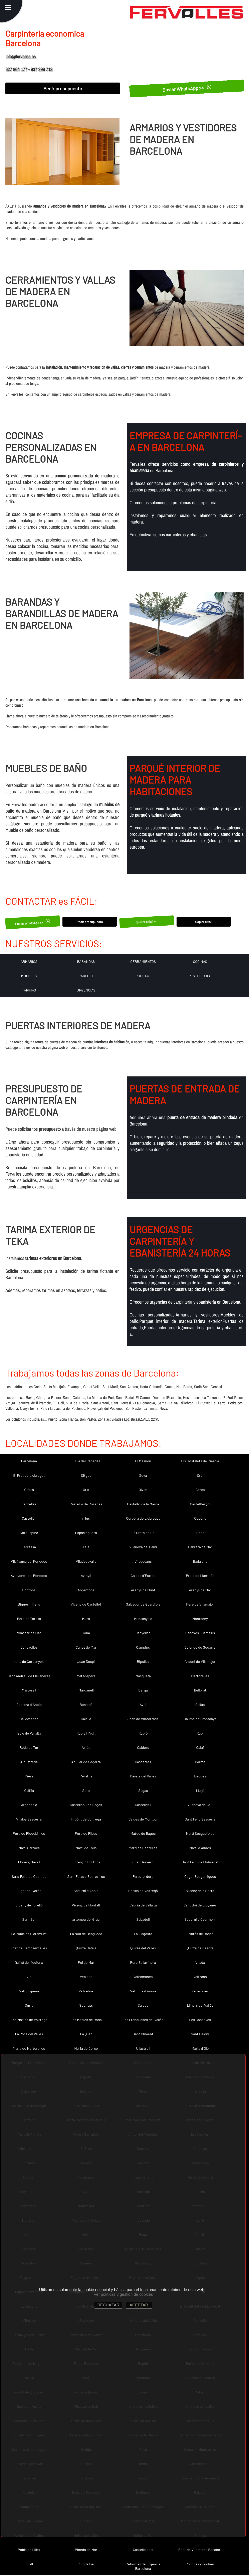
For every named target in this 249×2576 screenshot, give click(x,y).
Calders (143, 1747)
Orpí (200, 1475)
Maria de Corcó (86, 2048)
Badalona (200, 1561)
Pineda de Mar (86, 2549)
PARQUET (86, 975)
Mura (86, 1618)
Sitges (86, 1475)
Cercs (200, 1489)
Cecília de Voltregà (143, 1890)
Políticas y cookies (200, 2564)
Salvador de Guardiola (143, 1604)
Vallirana (200, 1976)
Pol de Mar (86, 1962)
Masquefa (143, 1676)
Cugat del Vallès (28, 1890)
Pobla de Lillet (29, 2549)
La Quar (86, 2034)
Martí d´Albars (200, 1848)
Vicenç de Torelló (29, 1905)
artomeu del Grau (86, 1919)
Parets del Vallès (143, 1776)
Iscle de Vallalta (29, 1733)
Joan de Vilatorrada (143, 1719)
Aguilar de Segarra (86, 1762)
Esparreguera (86, 1532)
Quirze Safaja (86, 1948)
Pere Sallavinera (143, 1962)
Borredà (86, 1704)
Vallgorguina (29, 1991)
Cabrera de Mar (200, 1547)
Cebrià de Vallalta (143, 1905)
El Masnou (143, 1461)
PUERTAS (143, 975)
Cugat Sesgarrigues (200, 1876)
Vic (28, 1976)
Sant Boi (29, 1919)
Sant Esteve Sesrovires (86, 1876)
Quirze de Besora (200, 1948)
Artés (86, 1747)
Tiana (200, 1532)
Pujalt (28, 2564)
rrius (86, 1518)
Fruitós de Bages (200, 1933)
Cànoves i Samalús (200, 1633)
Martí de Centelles (143, 1848)
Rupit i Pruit (86, 1733)
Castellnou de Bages (86, 1804)
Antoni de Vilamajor (200, 1661)
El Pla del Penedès (85, 1461)
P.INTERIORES (200, 975)
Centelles (28, 1504)
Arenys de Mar (200, 1590)
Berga (143, 1690)
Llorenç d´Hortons (86, 1862)
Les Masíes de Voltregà (29, 2019)
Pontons (29, 1590)
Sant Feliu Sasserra (200, 1819)
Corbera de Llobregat (143, 1518)
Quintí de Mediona (29, 1962)
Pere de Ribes (86, 1833)
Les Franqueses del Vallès (143, 2019)
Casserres (143, 1762)
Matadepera (86, 1676)
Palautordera (143, 1876)
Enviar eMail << (146, 921)
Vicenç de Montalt (86, 1905)
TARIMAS (29, 990)
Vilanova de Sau (200, 1804)
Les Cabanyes (200, 2019)
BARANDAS (86, 961)
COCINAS (200, 961)
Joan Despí (86, 1661)
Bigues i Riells (29, 1604)
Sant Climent (143, 2034)
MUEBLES (29, 975)
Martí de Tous (86, 1848)
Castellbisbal (143, 2549)
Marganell (86, 1690)
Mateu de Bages (143, 1833)
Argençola (29, 1804)
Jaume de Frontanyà (200, 1719)
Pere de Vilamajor (200, 1604)
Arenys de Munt (143, 1590)
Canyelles (143, 1633)
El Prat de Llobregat (29, 1475)
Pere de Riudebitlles (29, 1833)
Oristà (29, 1489)
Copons (200, 1518)
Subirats (86, 2005)
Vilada (200, 1962)
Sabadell (143, 1919)
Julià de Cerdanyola (29, 1661)
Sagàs (143, 1790)
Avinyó (86, 1575)
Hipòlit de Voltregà (86, 1819)
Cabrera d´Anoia (29, 1704)
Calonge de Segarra (200, 1647)
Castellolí (29, 1518)
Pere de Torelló (29, 1618)
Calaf (200, 1747)
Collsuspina (29, 1532)
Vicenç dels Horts (200, 1890)
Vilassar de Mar (29, 1633)
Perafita (86, 1776)
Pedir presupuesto (62, 88)
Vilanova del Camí (143, 1547)
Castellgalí (143, 1804)
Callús (200, 1704)
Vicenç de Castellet (86, 1604)
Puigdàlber (86, 2564)
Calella (86, 1719)
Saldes (143, 2005)
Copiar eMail (203, 922)
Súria (29, 2005)
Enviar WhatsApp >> (186, 88)
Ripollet (143, 1661)
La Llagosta (143, 1933)
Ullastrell (143, 2048)
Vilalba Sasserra (29, 1819)
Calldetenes (29, 1719)
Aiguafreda (29, 1762)
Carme (200, 1762)
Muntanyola (143, 1618)
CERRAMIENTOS (143, 961)
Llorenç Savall (29, 1862)
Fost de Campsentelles (29, 1948)
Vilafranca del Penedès (29, 1561)
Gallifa (29, 1790)
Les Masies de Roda (86, 2019)
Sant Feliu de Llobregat (200, 1862)
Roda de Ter (29, 1747)
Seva (143, 1475)
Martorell (29, 1690)
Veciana (86, 1976)
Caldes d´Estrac (143, 1575)
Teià (86, 1547)
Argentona (86, 1590)
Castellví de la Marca (143, 1504)
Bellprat (200, 1690)
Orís (86, 1489)
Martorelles (200, 1676)
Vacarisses (200, 1991)
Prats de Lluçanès (200, 1575)
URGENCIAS (86, 990)
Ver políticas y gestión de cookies (123, 2294)
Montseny (200, 1618)
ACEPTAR (139, 2305)
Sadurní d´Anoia (86, 1890)
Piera (29, 1776)
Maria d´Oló (200, 2048)
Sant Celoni (200, 2034)
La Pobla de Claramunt (29, 1933)
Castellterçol (200, 1504)
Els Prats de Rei (143, 1532)
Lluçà (200, 1790)
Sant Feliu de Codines (29, 1876)
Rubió (143, 1733)
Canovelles (29, 1647)
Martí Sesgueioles (200, 1833)
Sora (86, 1790)
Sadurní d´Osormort (200, 1919)
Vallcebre (86, 1991)
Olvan (143, 1489)
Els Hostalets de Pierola (200, 1461)
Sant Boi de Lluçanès (200, 1905)
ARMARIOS (29, 961)
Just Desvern (143, 1862)
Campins (143, 1647)
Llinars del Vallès (200, 2005)
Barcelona (29, 1461)
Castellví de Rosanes (86, 1504)
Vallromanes (143, 1976)
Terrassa (29, 1547)
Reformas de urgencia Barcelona (143, 2566)
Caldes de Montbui (143, 1819)
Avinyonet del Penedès (29, 1575)
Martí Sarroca (29, 1848)
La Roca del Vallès (29, 2034)
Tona (86, 1633)
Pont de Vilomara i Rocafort (200, 2549)
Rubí (200, 1733)
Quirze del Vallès (143, 1948)
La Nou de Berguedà (86, 1933)
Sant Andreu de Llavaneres (29, 1676)
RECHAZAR (108, 2305)
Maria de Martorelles (29, 2048)
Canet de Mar (86, 1647)
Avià (143, 1704)
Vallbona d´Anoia (143, 1991)
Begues (200, 1776)
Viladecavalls (86, 1561)
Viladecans (143, 1561)
